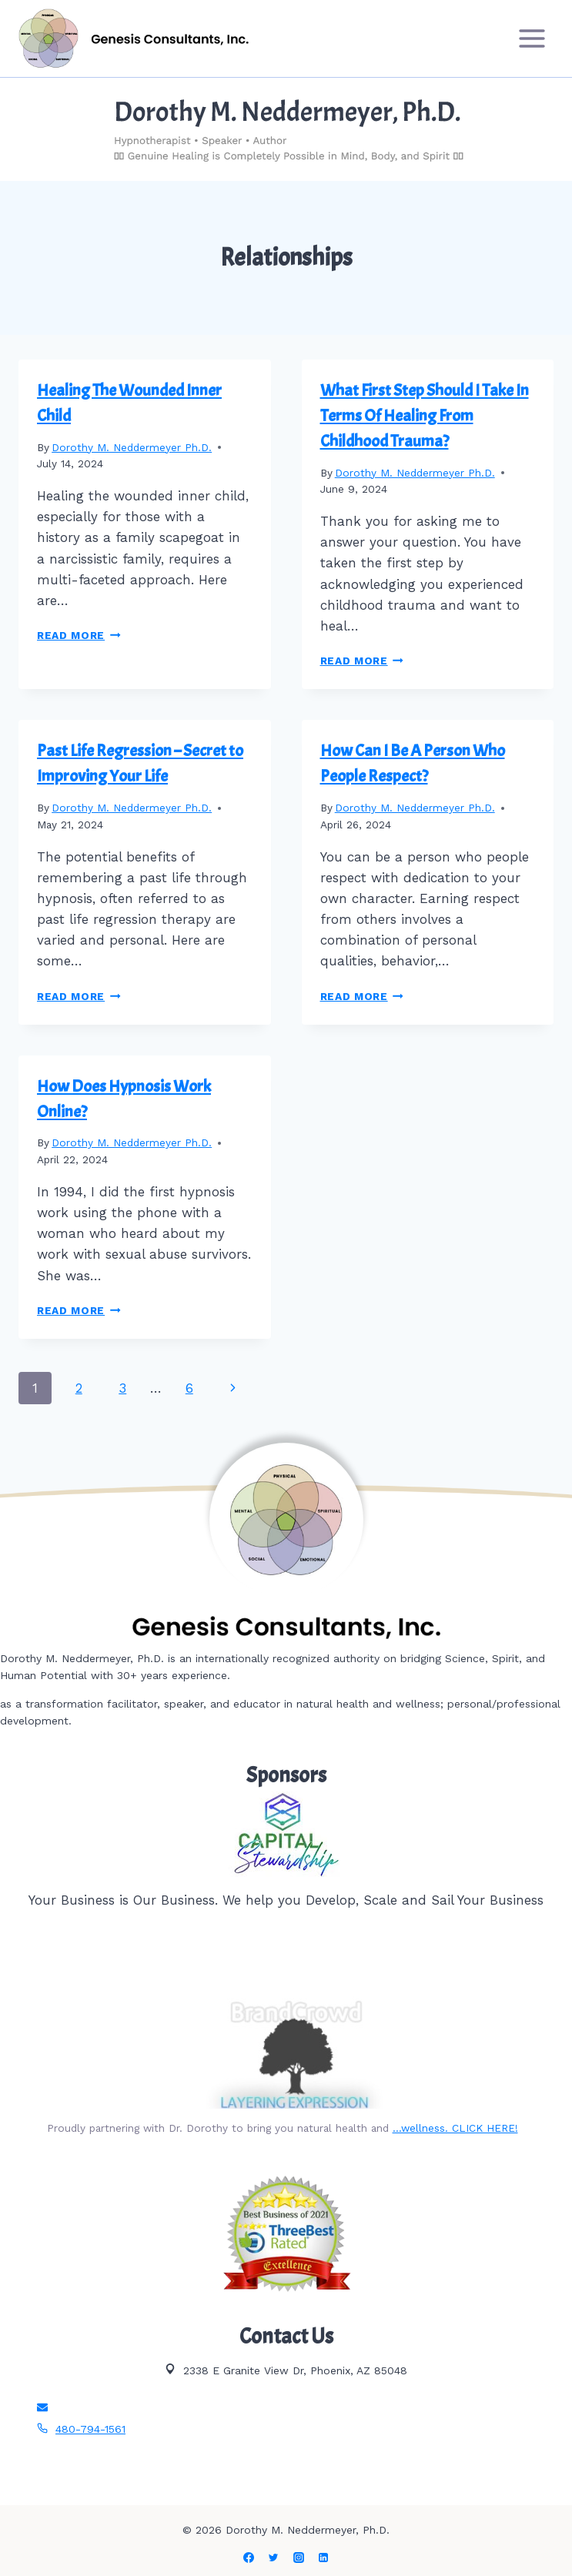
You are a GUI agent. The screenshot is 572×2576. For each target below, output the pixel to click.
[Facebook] (248, 2557)
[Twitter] (273, 2557)
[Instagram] (298, 2557)
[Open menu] (532, 38)
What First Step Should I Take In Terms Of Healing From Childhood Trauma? (424, 416)
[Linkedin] (323, 2557)
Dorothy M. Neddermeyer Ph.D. (132, 447)
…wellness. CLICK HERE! (455, 2128)
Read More (79, 635)
